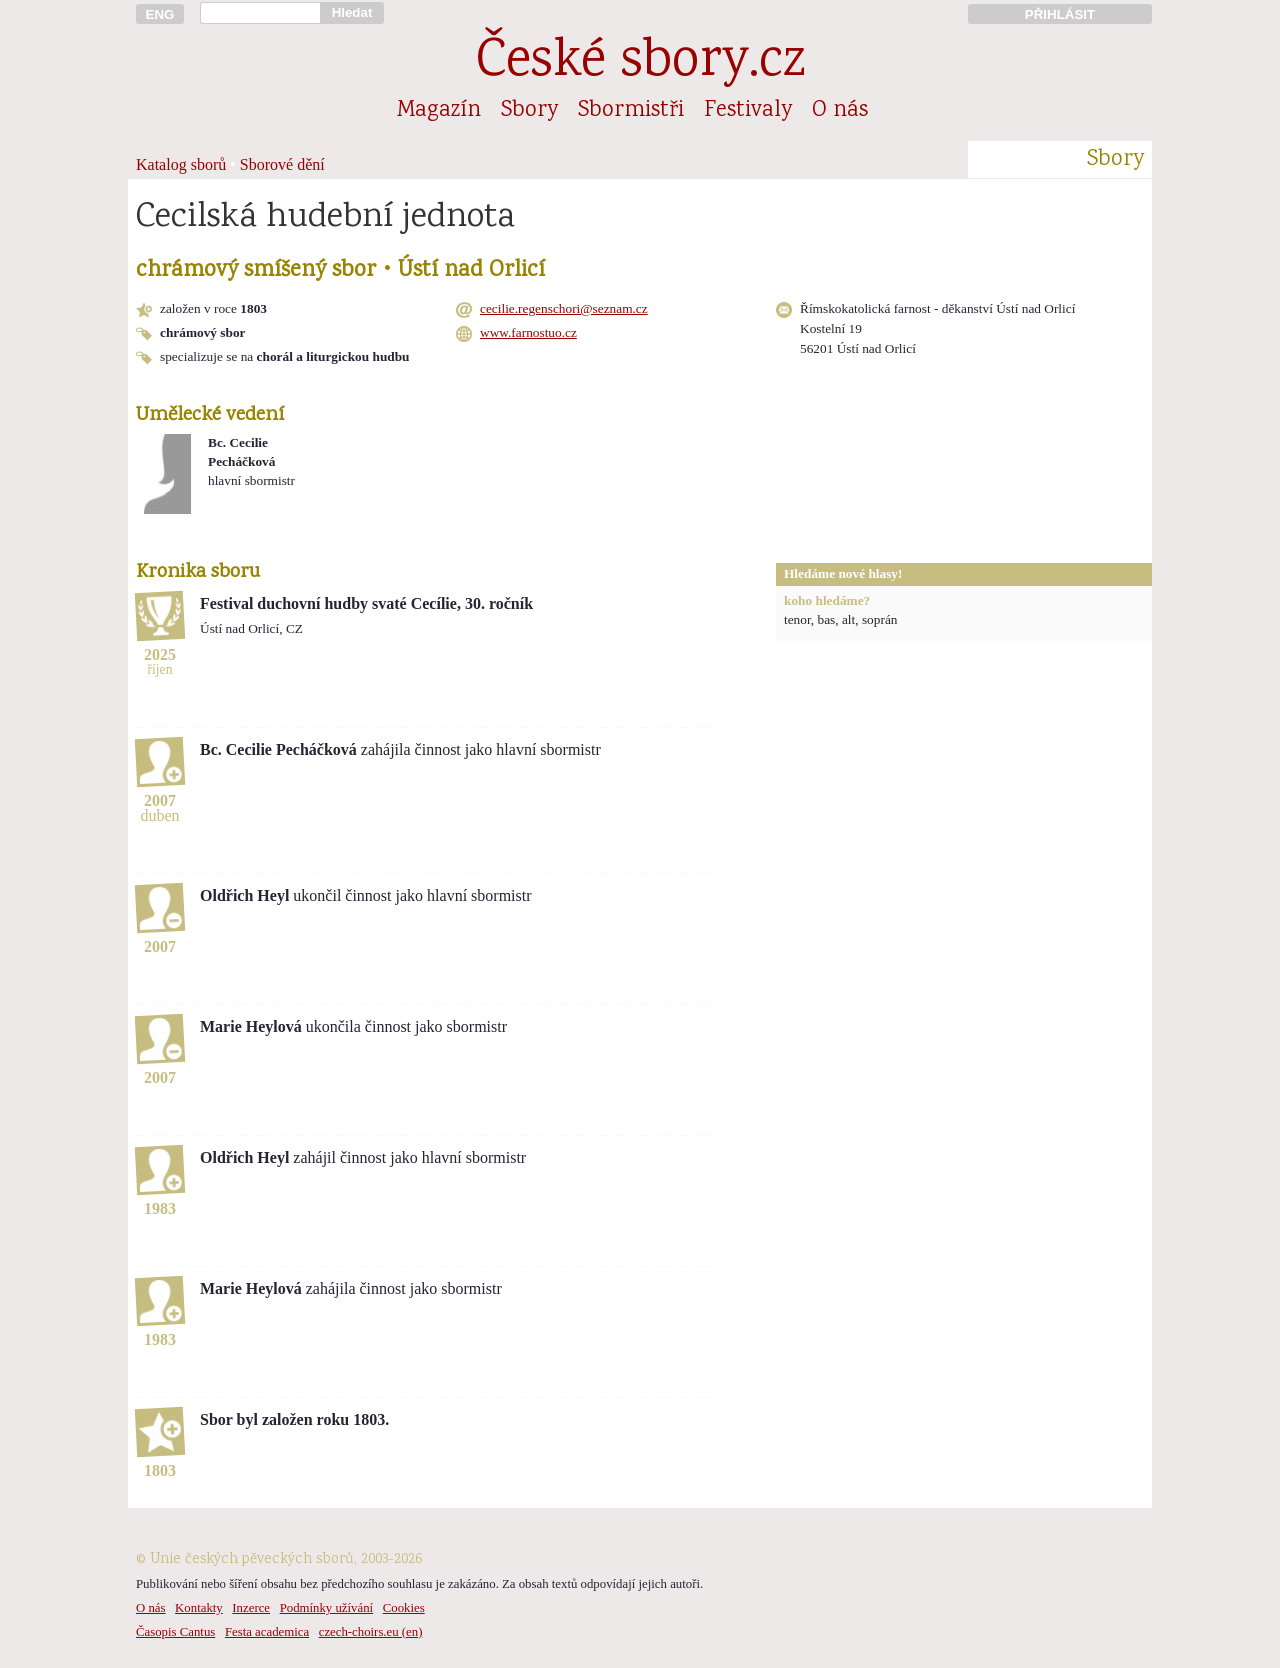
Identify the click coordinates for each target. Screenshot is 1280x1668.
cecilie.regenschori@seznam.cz (564, 308)
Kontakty (199, 1608)
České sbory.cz (640, 63)
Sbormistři (631, 111)
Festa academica (267, 1632)
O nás (840, 111)
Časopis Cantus (175, 1632)
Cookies (404, 1608)
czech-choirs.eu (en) (371, 1632)
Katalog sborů (181, 164)
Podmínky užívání (326, 1608)
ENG (160, 14)
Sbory (529, 111)
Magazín (439, 111)
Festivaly (748, 111)
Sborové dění (282, 164)
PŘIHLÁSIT (1060, 14)
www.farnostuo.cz (528, 332)
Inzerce (251, 1608)
